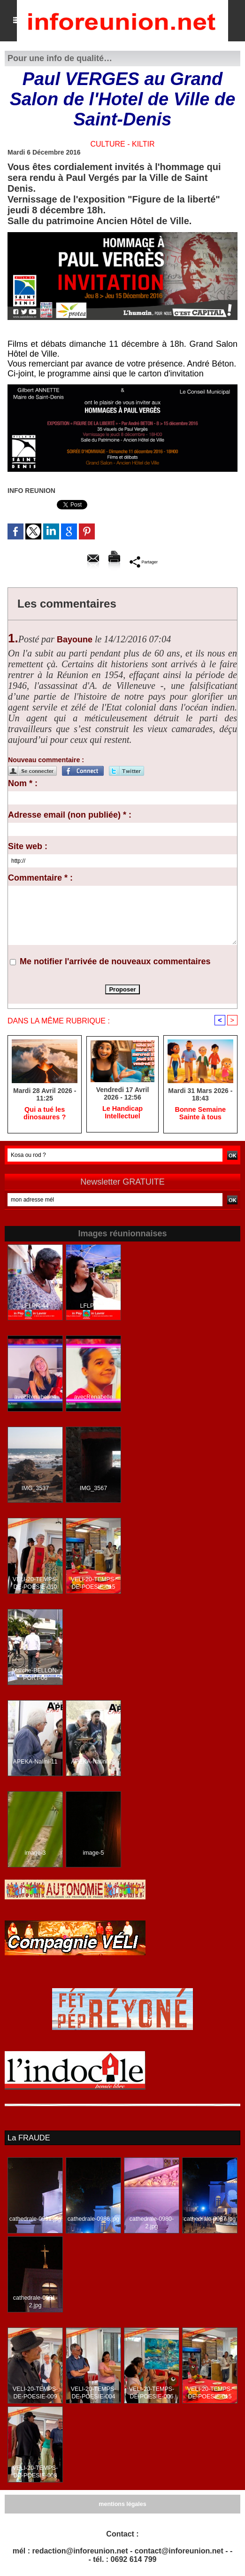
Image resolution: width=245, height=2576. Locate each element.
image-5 (93, 1853)
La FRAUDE (28, 2138)
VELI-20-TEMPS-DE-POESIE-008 (35, 2472)
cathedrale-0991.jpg (35, 2219)
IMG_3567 (93, 1489)
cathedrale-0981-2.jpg (35, 2302)
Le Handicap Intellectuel (122, 1113)
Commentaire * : (40, 877)
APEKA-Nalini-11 (35, 1762)
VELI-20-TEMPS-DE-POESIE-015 (93, 1584)
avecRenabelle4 (35, 1398)
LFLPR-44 (35, 1307)
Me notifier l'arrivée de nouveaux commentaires (115, 961)
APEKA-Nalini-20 (93, 1762)
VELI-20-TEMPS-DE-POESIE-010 (35, 1584)
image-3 (35, 1853)
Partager (143, 561)
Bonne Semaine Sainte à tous (200, 1114)
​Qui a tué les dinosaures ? (44, 1114)
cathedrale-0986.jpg (93, 2219)
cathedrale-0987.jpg (210, 2219)
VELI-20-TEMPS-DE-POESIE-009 (35, 2393)
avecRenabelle (93, 1398)
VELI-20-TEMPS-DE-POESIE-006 (152, 2393)
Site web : (27, 846)
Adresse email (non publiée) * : (69, 815)
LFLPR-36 (94, 1307)
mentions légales (122, 2504)
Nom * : (23, 783)
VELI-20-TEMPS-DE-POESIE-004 (93, 2393)
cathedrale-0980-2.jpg (151, 2223)
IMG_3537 (35, 1489)
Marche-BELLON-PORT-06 (35, 1675)
